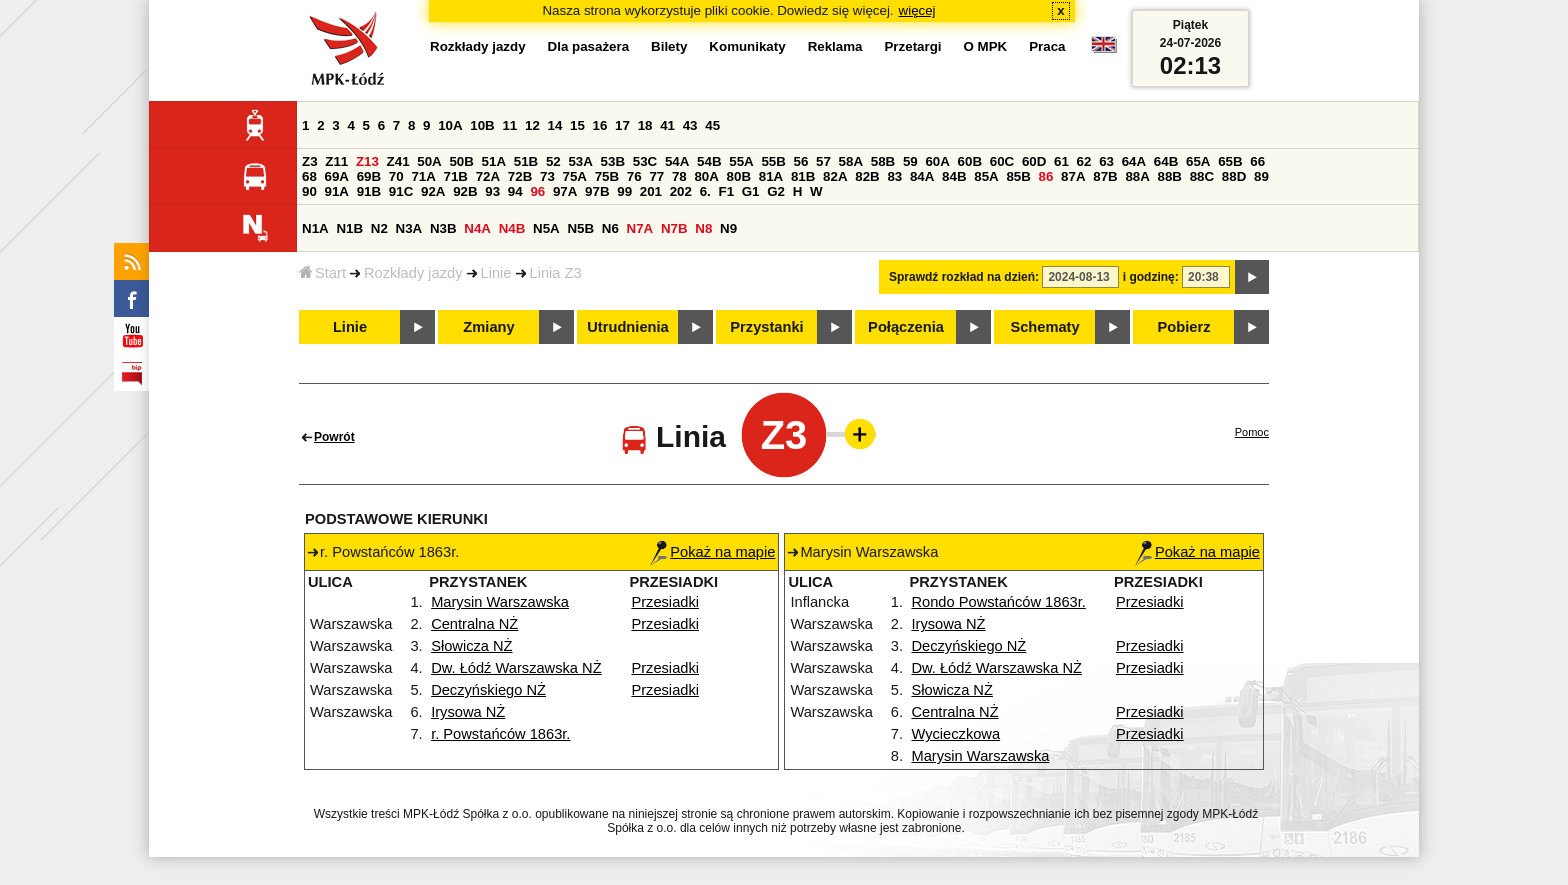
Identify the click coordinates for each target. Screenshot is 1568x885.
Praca (1047, 46)
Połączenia (906, 327)
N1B (349, 228)
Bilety (669, 46)
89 (1261, 176)
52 (553, 161)
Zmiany (488, 327)
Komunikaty (747, 46)
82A (835, 176)
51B (526, 161)
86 (1046, 176)
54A (677, 161)
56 (801, 161)
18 (645, 125)
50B (461, 161)
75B (607, 176)
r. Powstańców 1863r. (500, 734)
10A (450, 125)
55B (773, 161)
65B (1230, 161)
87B (1105, 176)
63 (1106, 161)
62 (1084, 161)
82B (867, 176)
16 (600, 125)
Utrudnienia (627, 327)
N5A (546, 228)
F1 (726, 191)
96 (537, 191)
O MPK (986, 46)
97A (565, 191)
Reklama (835, 46)
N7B (674, 228)
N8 (703, 228)
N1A (315, 228)
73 (547, 176)
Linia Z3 (556, 273)
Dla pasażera (589, 46)
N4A (477, 228)
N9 (728, 228)
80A (706, 176)
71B (456, 176)
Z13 (367, 161)
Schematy (1044, 327)
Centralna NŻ (474, 624)
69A (337, 176)
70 (396, 176)
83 (894, 176)
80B (739, 176)
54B (709, 161)
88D (1234, 176)
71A (423, 176)
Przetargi (912, 46)
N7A (640, 228)
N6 (610, 228)
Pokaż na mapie (712, 552)
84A (922, 176)
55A (741, 161)
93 (492, 191)
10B (482, 125)
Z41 (398, 161)
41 (667, 125)
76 (634, 176)
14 (555, 125)
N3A (409, 228)
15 (577, 125)
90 (309, 191)
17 (622, 125)
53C (645, 161)
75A (575, 176)
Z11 (336, 161)
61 (1061, 161)
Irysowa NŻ (468, 712)
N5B (580, 228)
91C (401, 191)
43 (690, 125)
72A (488, 176)
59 (910, 161)
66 (1257, 161)
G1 (751, 191)
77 (656, 176)
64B (1166, 161)
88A (1137, 176)
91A (337, 191)
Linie (496, 273)
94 (515, 191)
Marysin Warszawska (500, 602)
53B (613, 161)
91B (369, 191)
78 (679, 176)
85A (986, 176)
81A (771, 176)
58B (883, 161)
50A (429, 161)
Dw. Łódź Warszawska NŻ (516, 668)
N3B (443, 228)
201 (651, 191)
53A (580, 161)
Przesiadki (665, 602)
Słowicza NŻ (471, 646)
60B (970, 161)
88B (1170, 176)
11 (509, 125)
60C (1002, 161)
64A (1134, 161)
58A (851, 161)
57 (823, 161)
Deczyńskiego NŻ (488, 690)
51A (494, 161)
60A (937, 161)
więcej (917, 10)
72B (520, 176)
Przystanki (766, 327)
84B (954, 176)
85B (1018, 176)
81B (803, 176)
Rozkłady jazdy (413, 273)
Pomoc (1252, 432)
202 (681, 191)
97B (597, 191)
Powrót (334, 437)
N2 (379, 228)
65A (1198, 161)
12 (532, 125)
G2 (776, 191)
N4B (512, 228)
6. (705, 191)
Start (322, 273)
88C (1202, 176)
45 (712, 125)
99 (624, 191)
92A (433, 191)
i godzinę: (1151, 277)
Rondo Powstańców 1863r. (998, 602)
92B (465, 191)
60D (1034, 161)
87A (1073, 176)
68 (309, 176)
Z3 (310, 161)
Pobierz (1184, 327)
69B (369, 176)
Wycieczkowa (955, 734)
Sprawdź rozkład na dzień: (964, 277)
